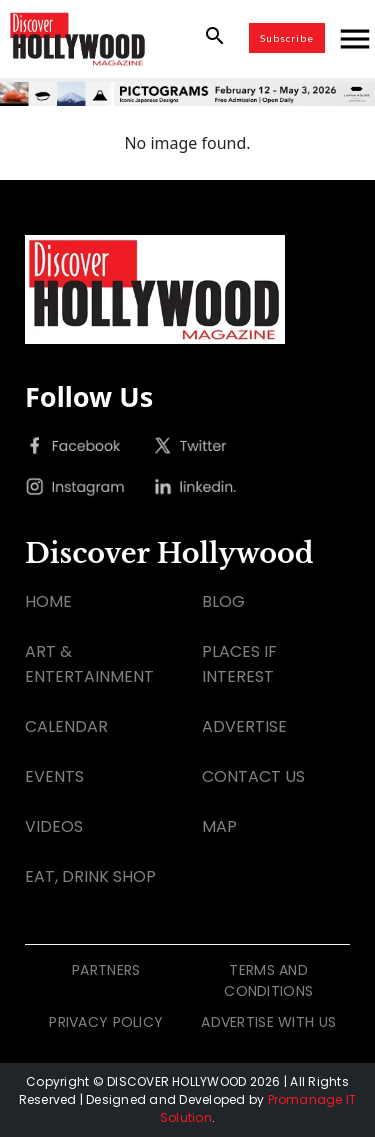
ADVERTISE (244, 726)
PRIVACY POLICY (106, 1022)
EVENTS (54, 776)
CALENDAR (66, 726)
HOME (48, 601)
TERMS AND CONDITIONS (268, 980)
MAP (219, 826)
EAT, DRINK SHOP (90, 876)
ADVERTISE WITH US (268, 1022)
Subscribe (287, 38)
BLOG (223, 601)
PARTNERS (106, 970)
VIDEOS (54, 826)
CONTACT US (253, 776)
